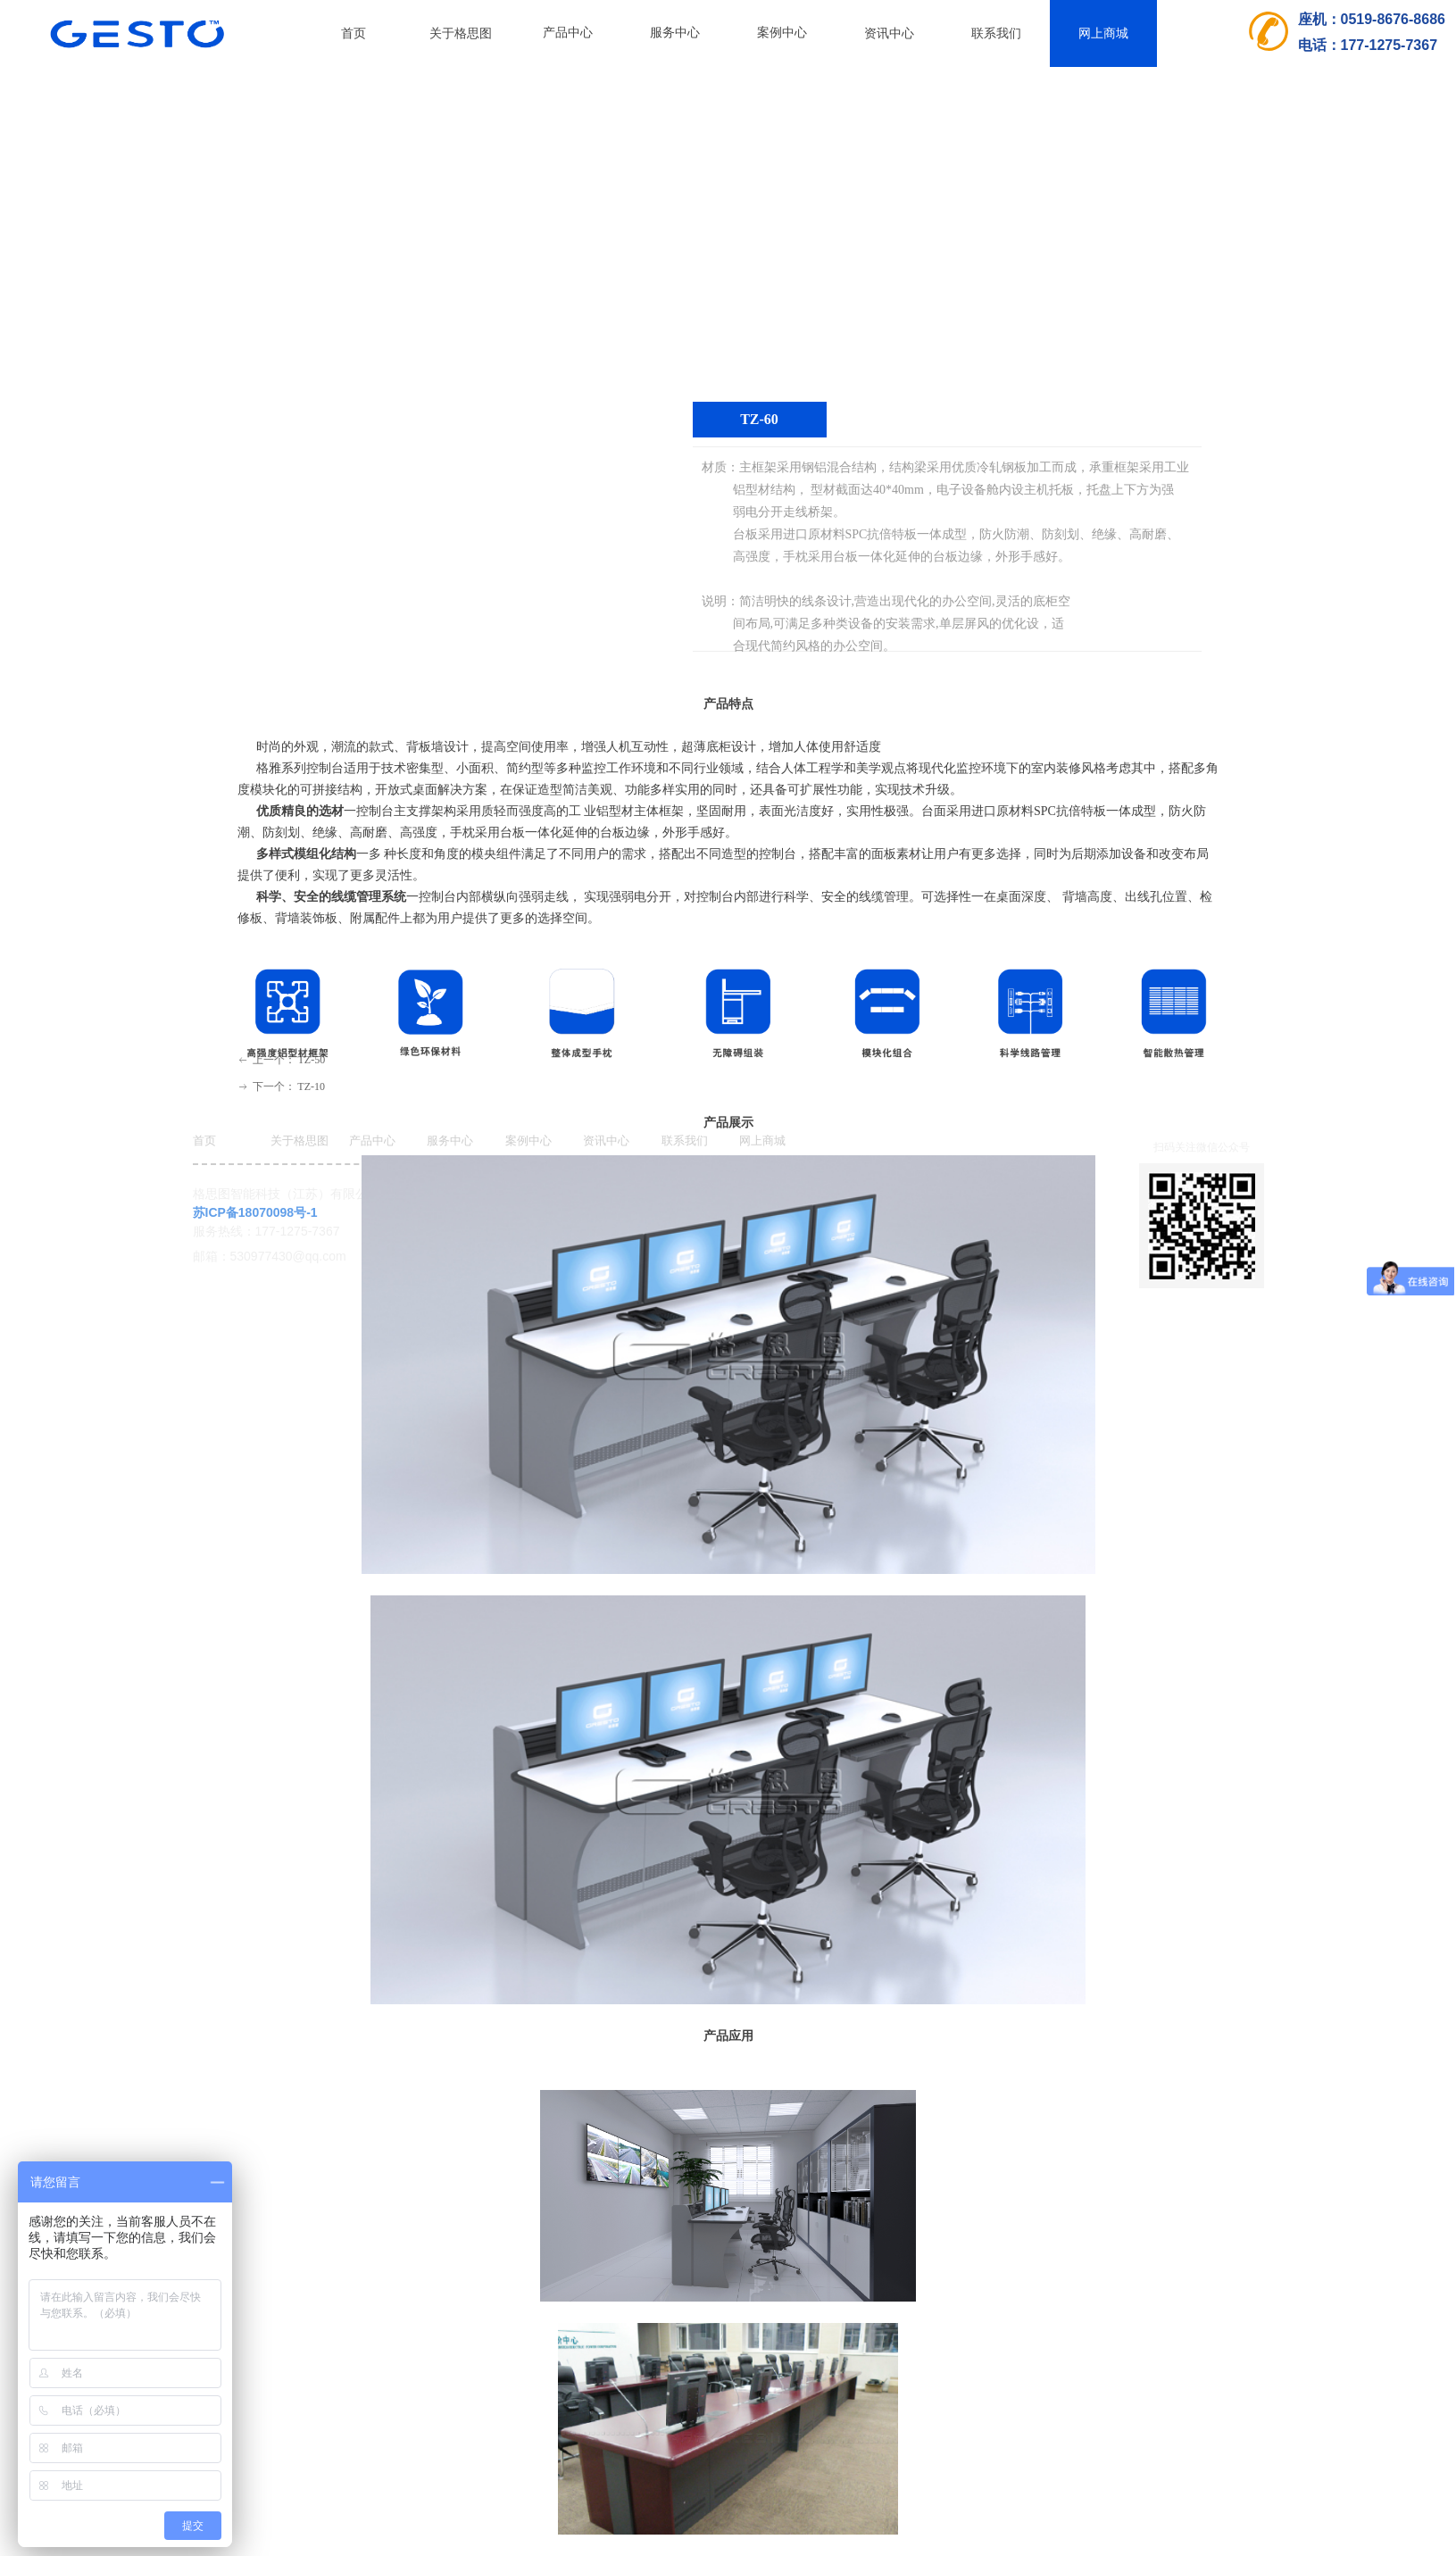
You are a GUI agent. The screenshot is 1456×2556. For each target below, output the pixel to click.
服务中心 (675, 32)
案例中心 (782, 32)
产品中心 (568, 32)
